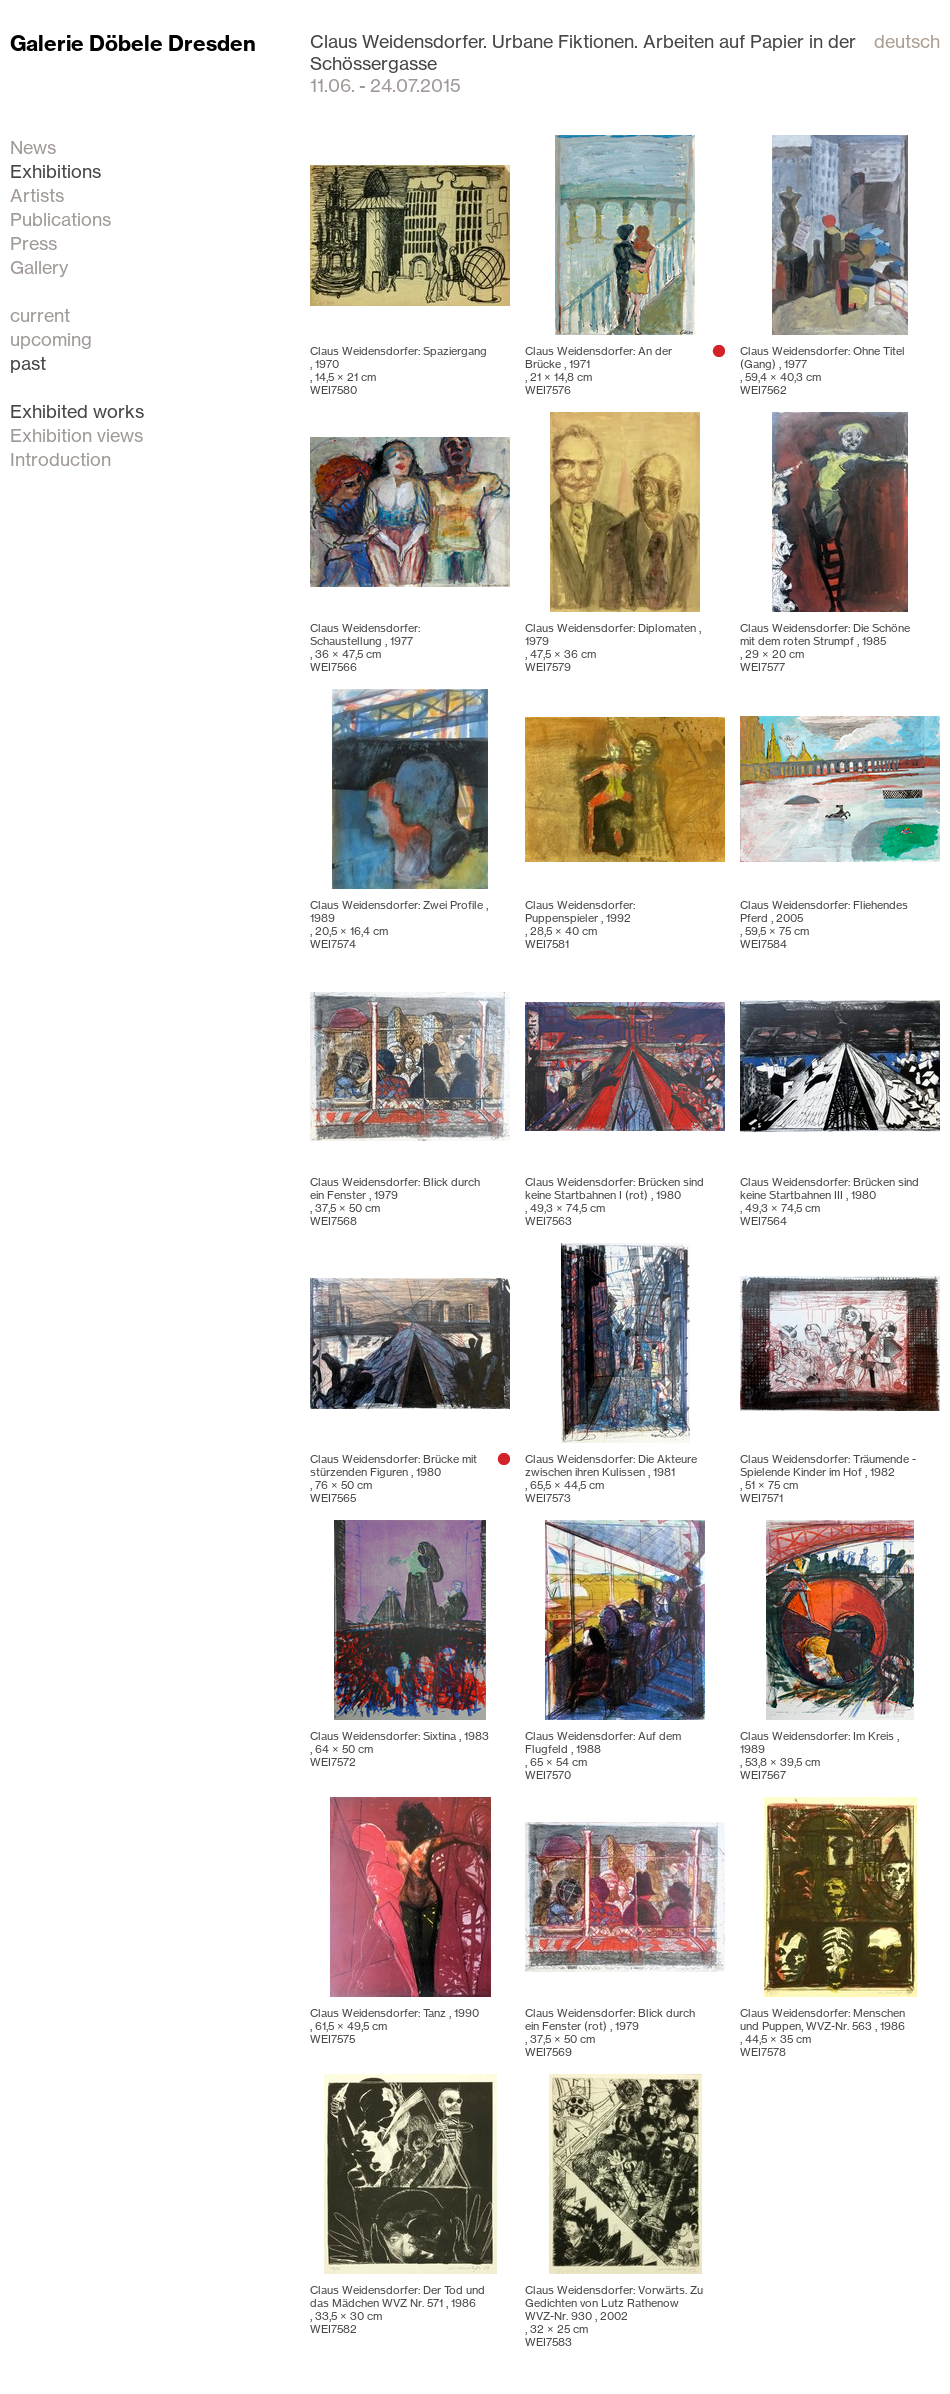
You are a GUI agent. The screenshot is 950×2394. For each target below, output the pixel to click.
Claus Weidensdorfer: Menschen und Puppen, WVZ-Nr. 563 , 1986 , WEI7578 (822, 2032)
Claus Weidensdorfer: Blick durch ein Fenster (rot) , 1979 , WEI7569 (610, 2032)
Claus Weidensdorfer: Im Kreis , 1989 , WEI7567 (819, 1755)
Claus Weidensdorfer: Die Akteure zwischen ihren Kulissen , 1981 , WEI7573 (611, 1478)
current (40, 315)
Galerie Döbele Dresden (133, 43)
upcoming (51, 339)
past (28, 363)
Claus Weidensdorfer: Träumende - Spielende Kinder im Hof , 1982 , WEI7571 (828, 1478)
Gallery (39, 267)
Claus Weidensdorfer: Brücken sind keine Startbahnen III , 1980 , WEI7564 (829, 1201)
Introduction (60, 459)
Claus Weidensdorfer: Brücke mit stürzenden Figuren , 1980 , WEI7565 (393, 1478)
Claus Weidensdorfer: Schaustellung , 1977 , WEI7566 (365, 647)
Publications (60, 219)
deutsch (907, 41)
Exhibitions (55, 171)
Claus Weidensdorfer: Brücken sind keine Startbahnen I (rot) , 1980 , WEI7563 (614, 1201)
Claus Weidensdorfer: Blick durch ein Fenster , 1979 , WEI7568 (395, 1201)
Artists (37, 195)
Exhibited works (77, 411)
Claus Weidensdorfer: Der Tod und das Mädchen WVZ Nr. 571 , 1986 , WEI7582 (397, 2309)
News (33, 147)
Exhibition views (76, 435)
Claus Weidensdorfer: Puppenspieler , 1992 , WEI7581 (580, 924)
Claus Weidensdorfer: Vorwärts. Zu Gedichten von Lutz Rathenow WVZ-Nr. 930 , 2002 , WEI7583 (614, 2316)
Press (33, 243)
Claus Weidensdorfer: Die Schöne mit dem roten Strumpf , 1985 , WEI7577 (825, 647)
